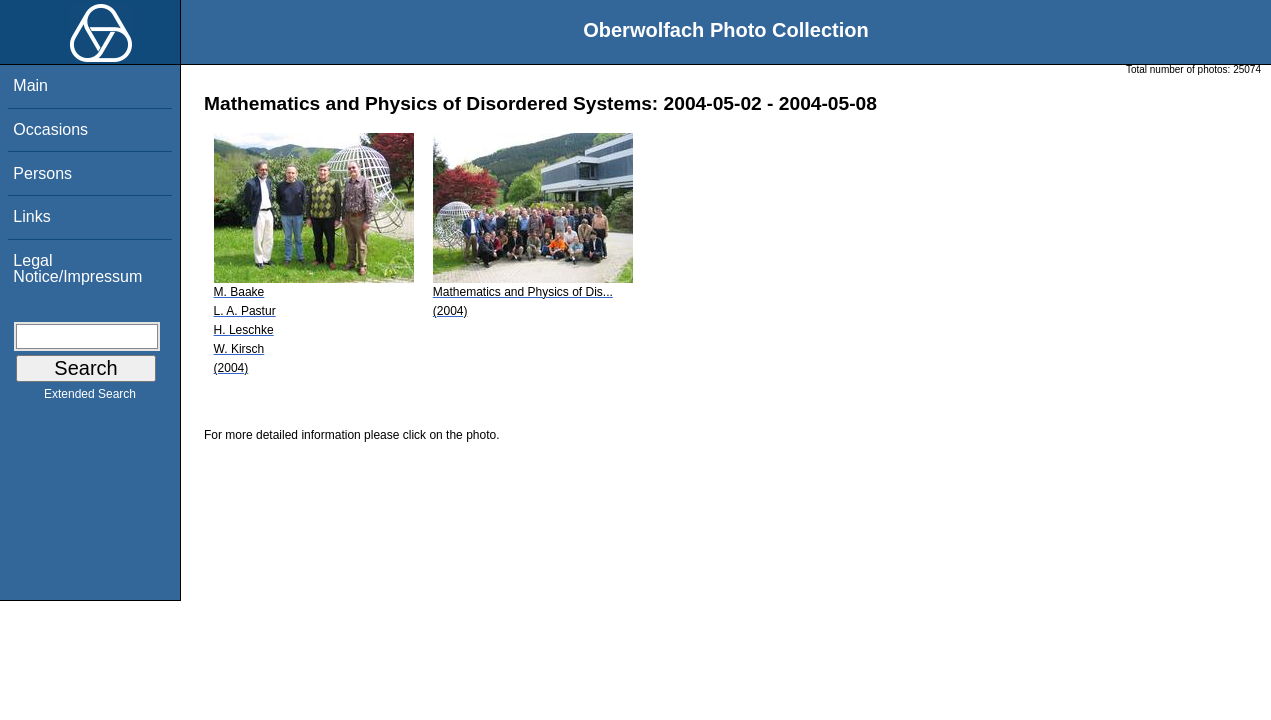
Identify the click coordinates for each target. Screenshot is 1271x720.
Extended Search (90, 398)
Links (31, 216)
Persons (42, 173)
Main (30, 85)
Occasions (50, 129)
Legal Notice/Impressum (77, 268)
